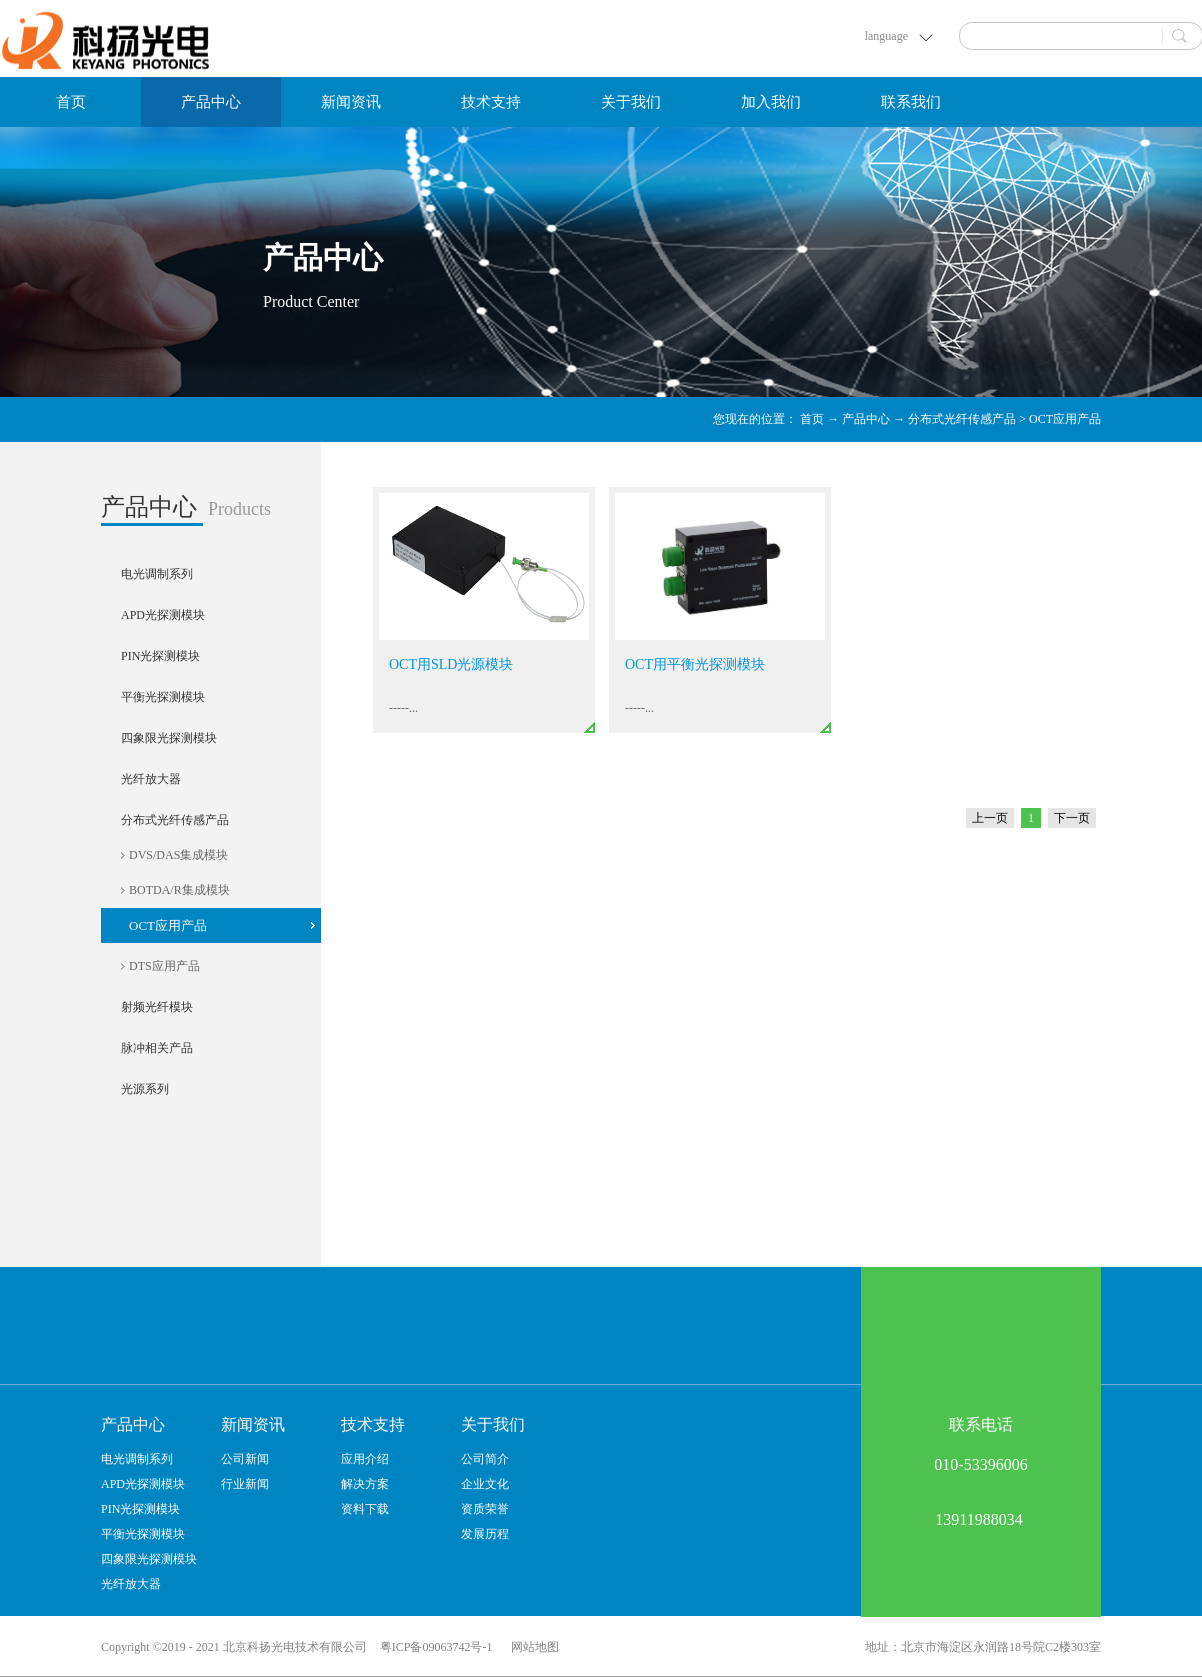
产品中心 (866, 419)
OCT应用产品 (1065, 419)
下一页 (1072, 818)
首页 (71, 102)
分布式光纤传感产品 (962, 419)
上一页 (990, 818)
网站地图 (532, 1647)
